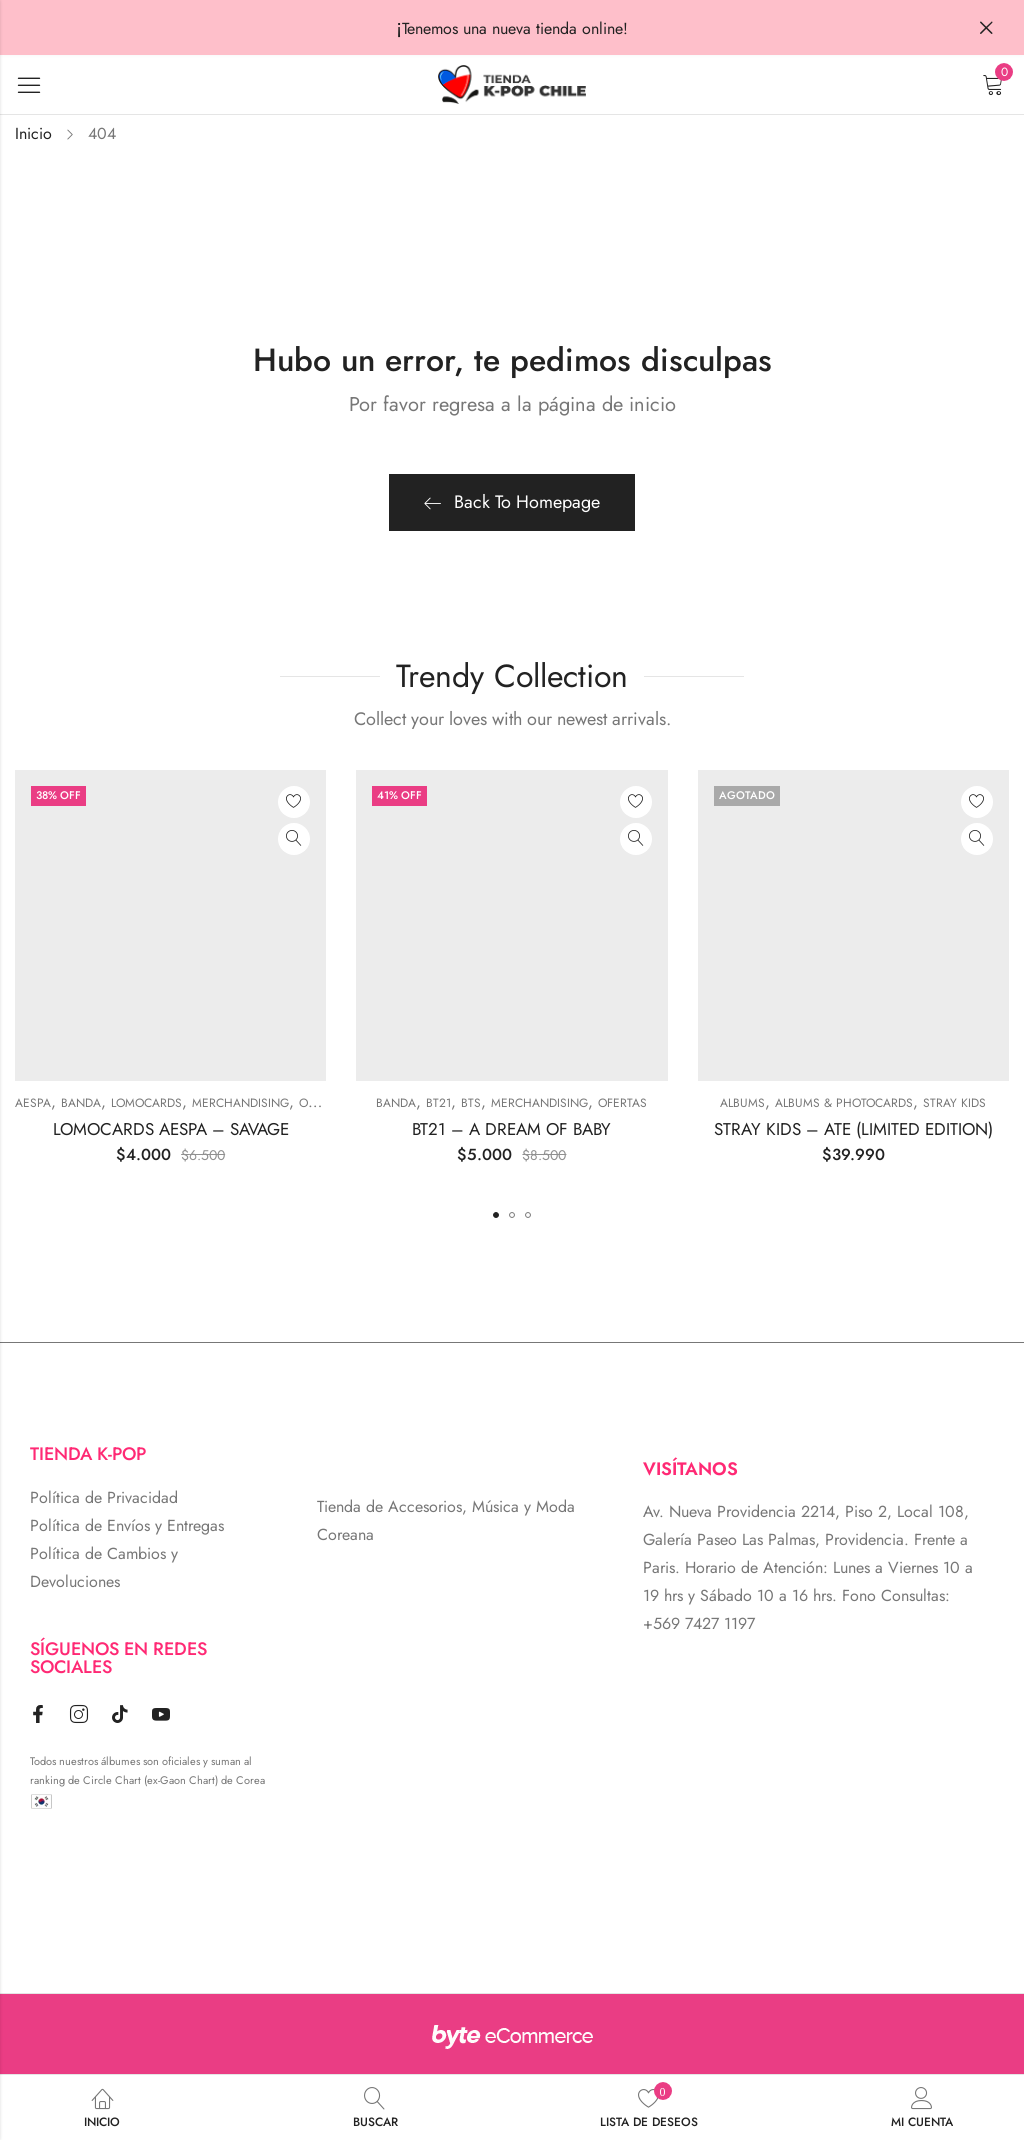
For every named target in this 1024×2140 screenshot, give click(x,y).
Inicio (33, 133)
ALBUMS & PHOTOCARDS (844, 1103)
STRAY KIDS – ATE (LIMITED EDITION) (853, 1129)
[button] (496, 1215)
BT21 (438, 1103)
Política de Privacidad (104, 1497)
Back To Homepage (512, 502)
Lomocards (146, 1103)
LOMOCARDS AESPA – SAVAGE (171, 1129)
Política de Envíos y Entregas (127, 1525)
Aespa (33, 1103)
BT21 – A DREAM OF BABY (511, 1129)
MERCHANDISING (240, 1103)
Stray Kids (954, 1103)
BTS (471, 1103)
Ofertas (323, 1103)
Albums (742, 1103)
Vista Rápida (294, 839)
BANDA (81, 1103)
